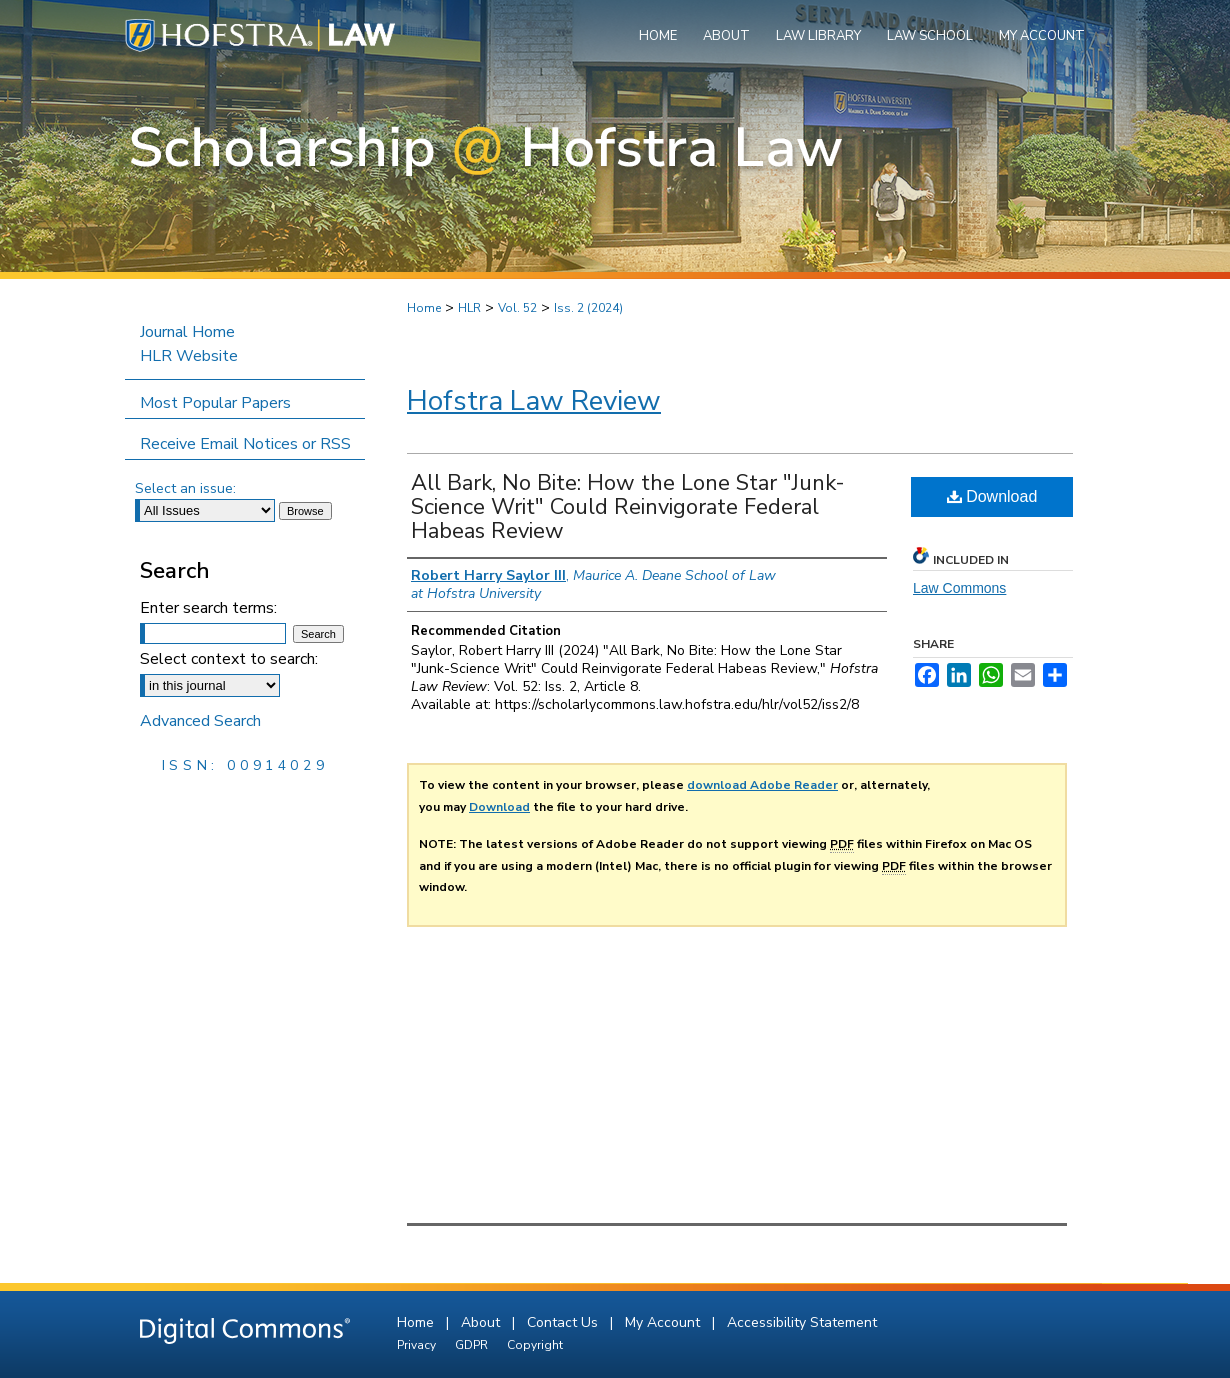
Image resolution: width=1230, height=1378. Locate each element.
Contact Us (564, 1322)
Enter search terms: (208, 608)
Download (992, 496)
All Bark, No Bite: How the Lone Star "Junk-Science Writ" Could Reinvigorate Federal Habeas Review (628, 507)
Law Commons (959, 588)
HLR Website (189, 356)
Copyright (535, 1345)
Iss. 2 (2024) (588, 308)
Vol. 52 (517, 308)
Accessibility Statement (802, 1322)
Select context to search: (229, 659)
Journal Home (187, 332)
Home (424, 308)
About (482, 1322)
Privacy (418, 1345)
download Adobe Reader (762, 785)
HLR (469, 308)
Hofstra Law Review (534, 401)
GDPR (473, 1345)
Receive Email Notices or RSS (245, 444)
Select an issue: (185, 488)
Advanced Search (200, 721)
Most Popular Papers (215, 403)
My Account (664, 1322)
